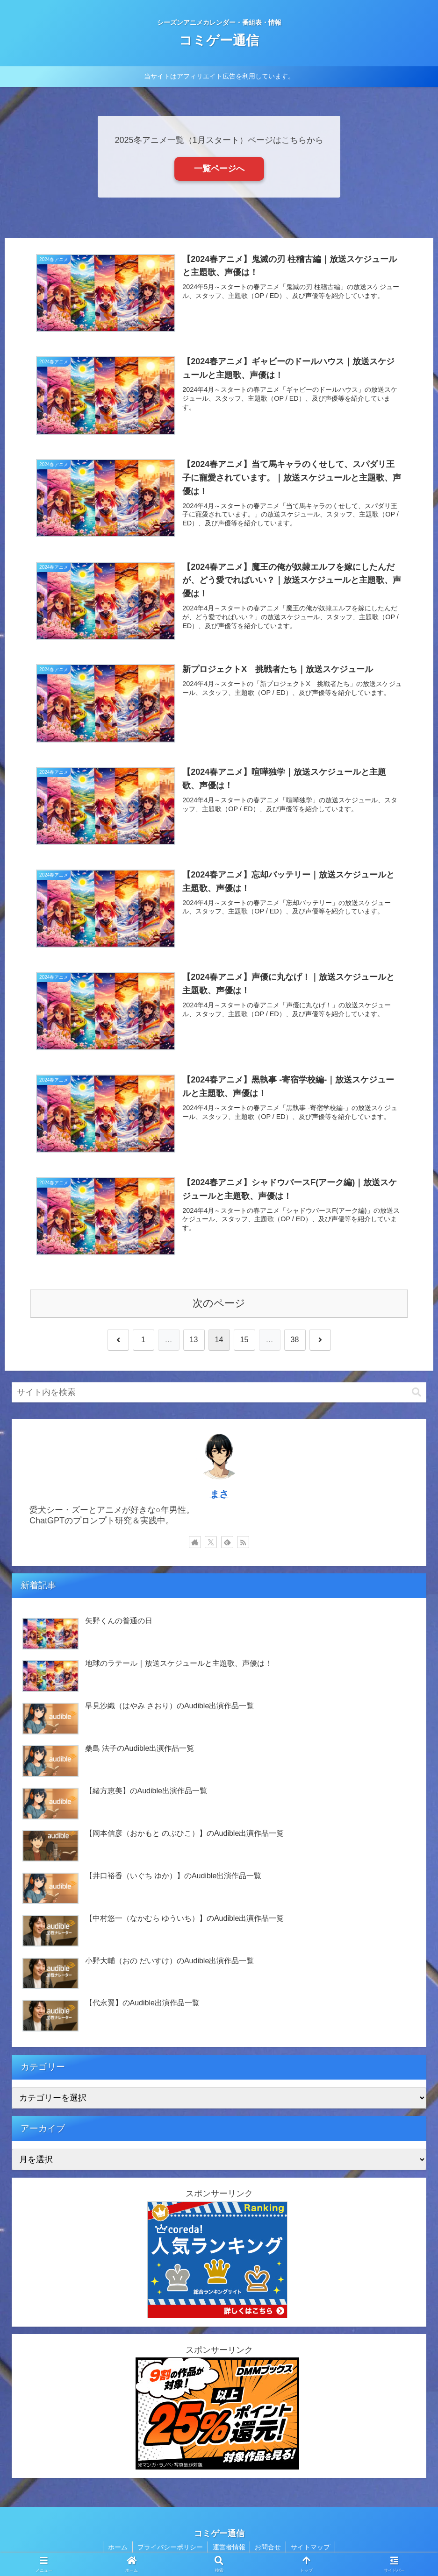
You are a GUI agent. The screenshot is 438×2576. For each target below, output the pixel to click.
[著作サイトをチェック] (195, 1542)
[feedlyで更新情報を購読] (227, 1542)
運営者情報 (229, 2547)
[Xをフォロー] (211, 1542)
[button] (416, 1392)
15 (244, 1340)
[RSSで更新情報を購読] (243, 1542)
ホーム (118, 2547)
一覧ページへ (219, 168)
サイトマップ (310, 2547)
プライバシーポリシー (170, 2547)
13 (194, 1340)
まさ (219, 1494)
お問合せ (268, 2547)
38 (295, 1340)
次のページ (219, 1303)
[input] (219, 1392)
